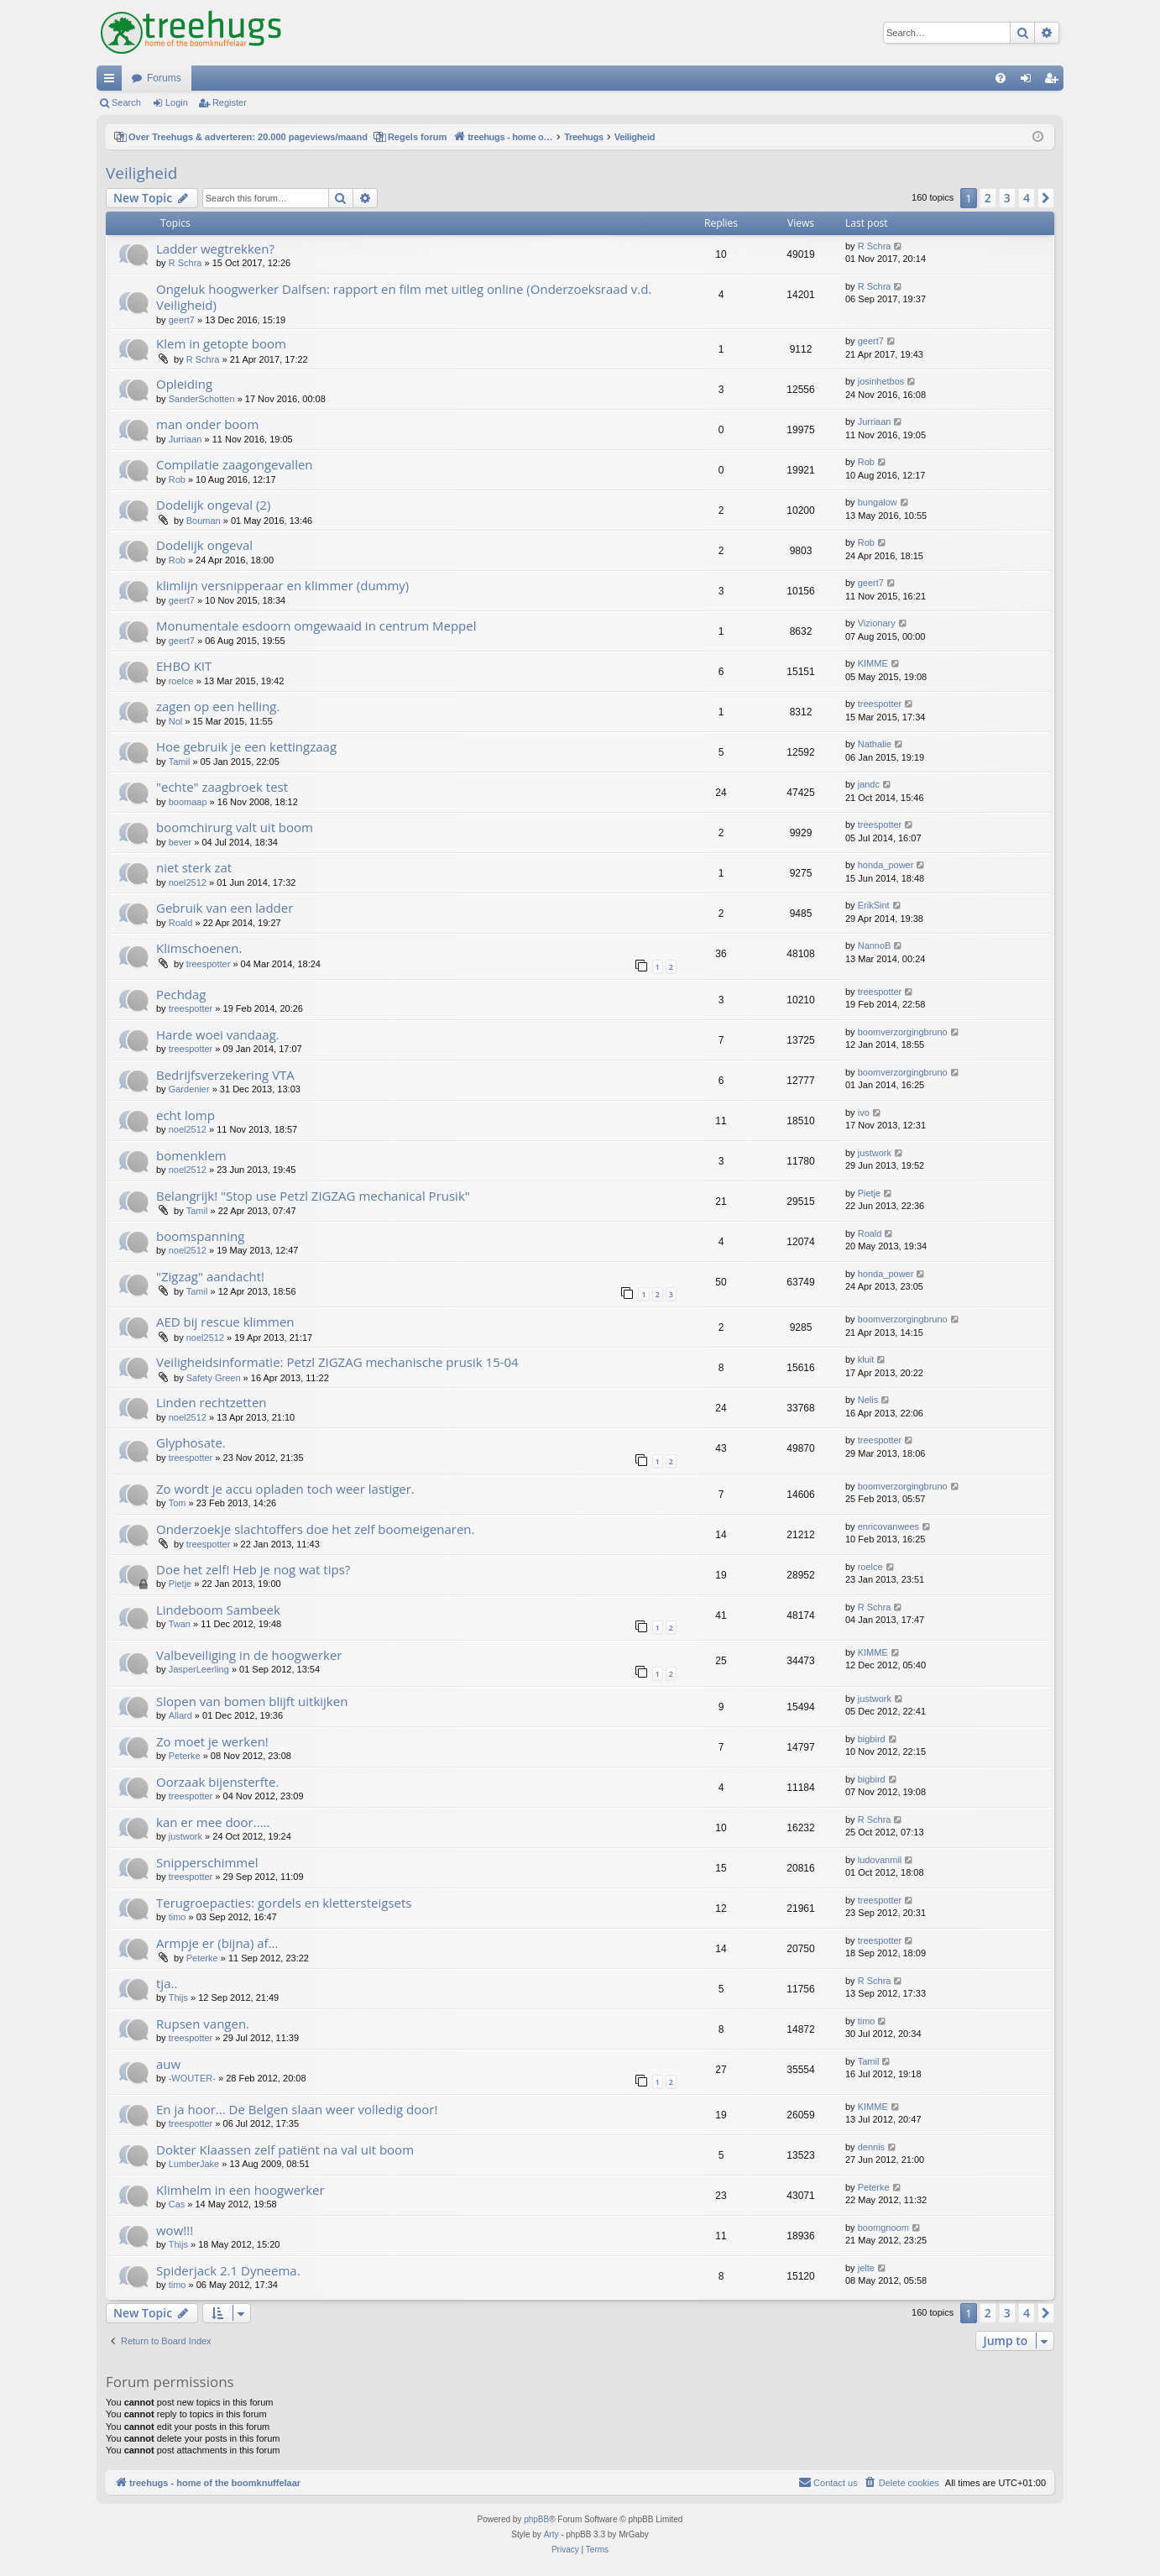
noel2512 (187, 882)
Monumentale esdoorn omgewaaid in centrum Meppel (316, 625)
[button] (1045, 198)
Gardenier (189, 1089)
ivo (864, 1112)
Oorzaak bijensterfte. (217, 1781)
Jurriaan (185, 439)
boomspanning (200, 1236)
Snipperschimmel (207, 1862)
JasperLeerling (199, 1669)
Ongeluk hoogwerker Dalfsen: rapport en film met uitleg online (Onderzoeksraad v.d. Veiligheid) (403, 296)
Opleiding (184, 383)
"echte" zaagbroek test (222, 786)
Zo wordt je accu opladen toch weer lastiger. (285, 1488)
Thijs (178, 1997)
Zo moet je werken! (212, 1741)
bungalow (877, 502)
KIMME (873, 663)
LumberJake (194, 2164)
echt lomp (185, 1115)
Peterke (185, 1756)
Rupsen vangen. (202, 2023)
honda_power (886, 865)
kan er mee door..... (212, 1822)
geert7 (182, 320)
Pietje (869, 1193)
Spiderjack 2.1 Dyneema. (228, 2270)
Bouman (203, 521)
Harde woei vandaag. (218, 1034)
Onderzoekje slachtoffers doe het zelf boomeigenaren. (315, 1529)
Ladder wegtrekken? (215, 248)
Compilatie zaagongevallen (234, 464)
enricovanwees (888, 1526)
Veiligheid (141, 173)
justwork (874, 1153)
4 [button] (1026, 198)
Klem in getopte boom (221, 343)
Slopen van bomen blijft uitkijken (251, 1701)
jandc (869, 784)
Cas (177, 2204)
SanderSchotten (202, 399)
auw (168, 2063)
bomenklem (191, 1155)
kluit (866, 1359)
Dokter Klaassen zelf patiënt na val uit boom (285, 2149)
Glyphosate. (191, 1442)
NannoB (874, 945)
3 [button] (1007, 198)
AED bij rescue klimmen (225, 1321)
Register (229, 102)
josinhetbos (881, 381)
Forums (164, 78)
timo (177, 1917)
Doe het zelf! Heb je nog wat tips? (253, 1569)
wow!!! (174, 2230)
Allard (180, 1715)
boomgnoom (883, 2228)
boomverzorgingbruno (903, 1032)
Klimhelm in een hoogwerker (240, 2189)
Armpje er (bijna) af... (217, 1943)
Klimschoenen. (199, 948)
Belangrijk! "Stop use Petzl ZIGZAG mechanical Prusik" (313, 1195)
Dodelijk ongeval (204, 545)
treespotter (880, 704)
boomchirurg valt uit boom (234, 827)
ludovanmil (880, 1860)
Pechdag (181, 994)
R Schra (185, 263)
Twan (180, 1624)
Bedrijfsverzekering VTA (225, 1074)
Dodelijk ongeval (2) (213, 504)
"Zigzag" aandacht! (210, 1276)
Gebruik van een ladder (224, 907)
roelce (181, 681)
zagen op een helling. (218, 706)
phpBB (536, 2519)
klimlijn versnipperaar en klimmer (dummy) (282, 585)
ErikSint (874, 905)
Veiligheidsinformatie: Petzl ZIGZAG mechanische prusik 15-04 (337, 1361)
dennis (871, 2147)
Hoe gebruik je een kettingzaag (246, 746)
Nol (176, 721)
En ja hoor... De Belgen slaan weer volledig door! (296, 2109)
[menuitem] (1000, 78)
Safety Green (213, 1378)
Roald (181, 923)
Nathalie (874, 744)
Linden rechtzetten (211, 1402)
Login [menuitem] (1029, 81)
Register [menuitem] (1054, 81)
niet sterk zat (194, 867)
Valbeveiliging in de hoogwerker (249, 1655)
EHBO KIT (184, 665)
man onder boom (207, 424)
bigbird (872, 1739)
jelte (866, 2268)
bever (180, 842)
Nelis (868, 1400)
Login (176, 102)
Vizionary (877, 623)
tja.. (166, 1983)
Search (126, 102)
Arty (551, 2534)
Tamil (180, 762)
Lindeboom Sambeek (218, 1609)
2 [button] (988, 198)
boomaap (188, 802)
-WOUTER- (192, 2078)
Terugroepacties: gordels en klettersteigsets (283, 1902)
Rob (177, 479)
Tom (177, 1503)
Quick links (112, 81)
